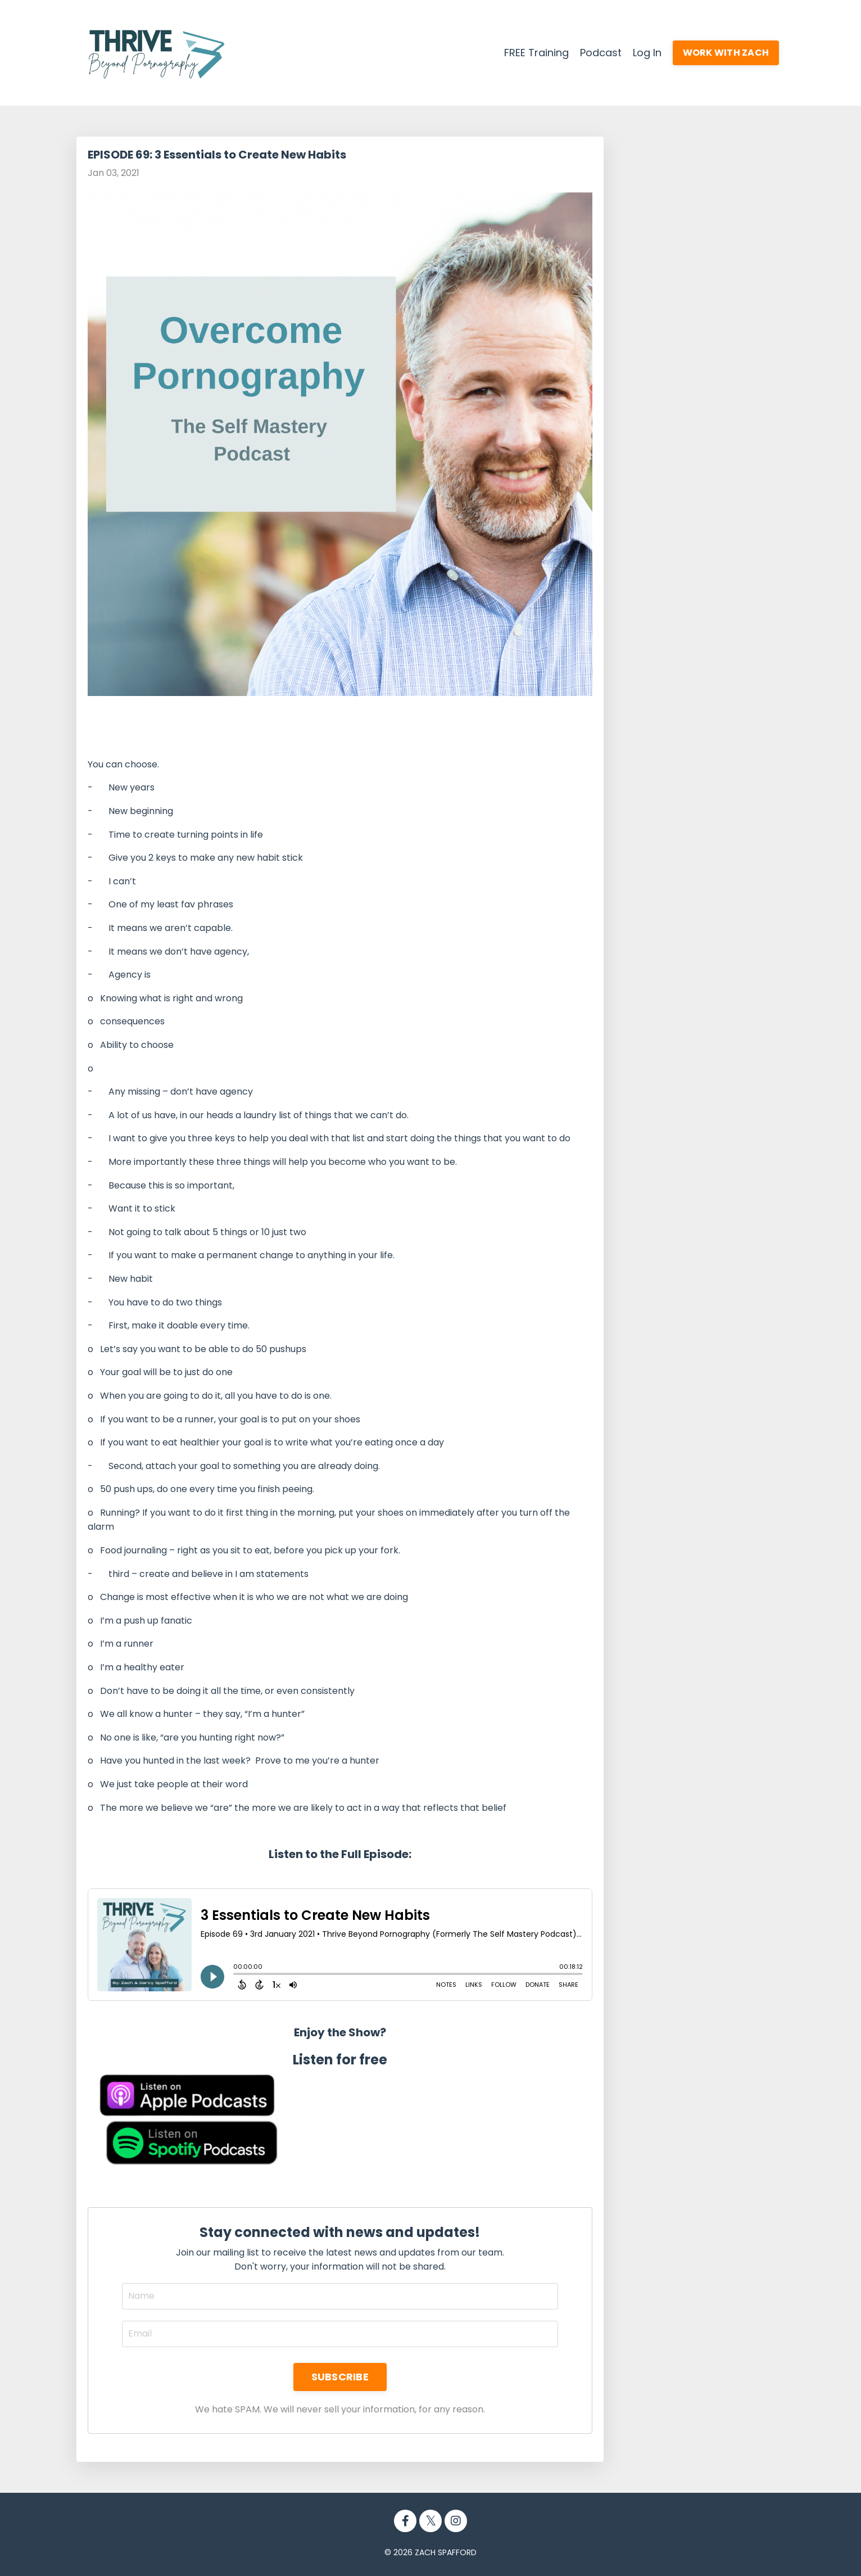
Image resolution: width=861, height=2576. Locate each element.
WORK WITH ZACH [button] (726, 52)
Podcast (601, 53)
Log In (647, 53)
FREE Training (536, 53)
